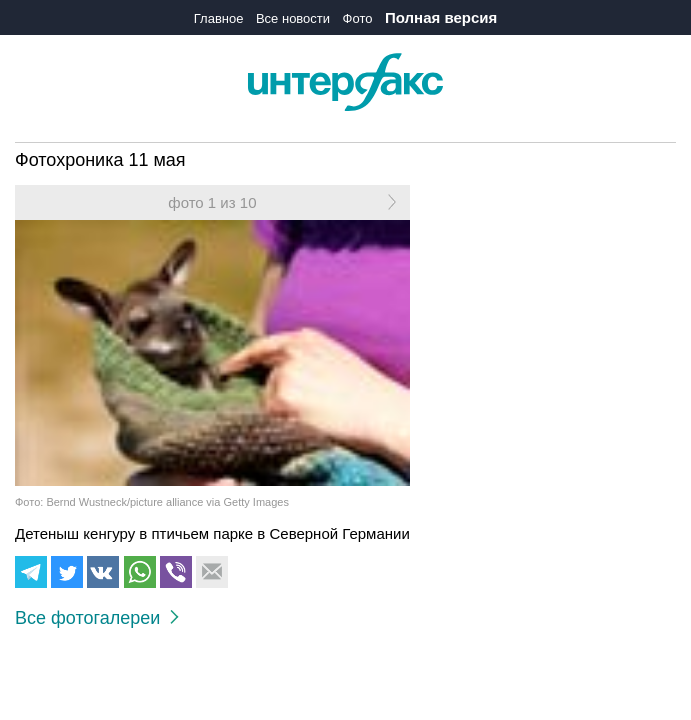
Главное (219, 18)
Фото (358, 18)
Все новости (293, 18)
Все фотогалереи (97, 618)
